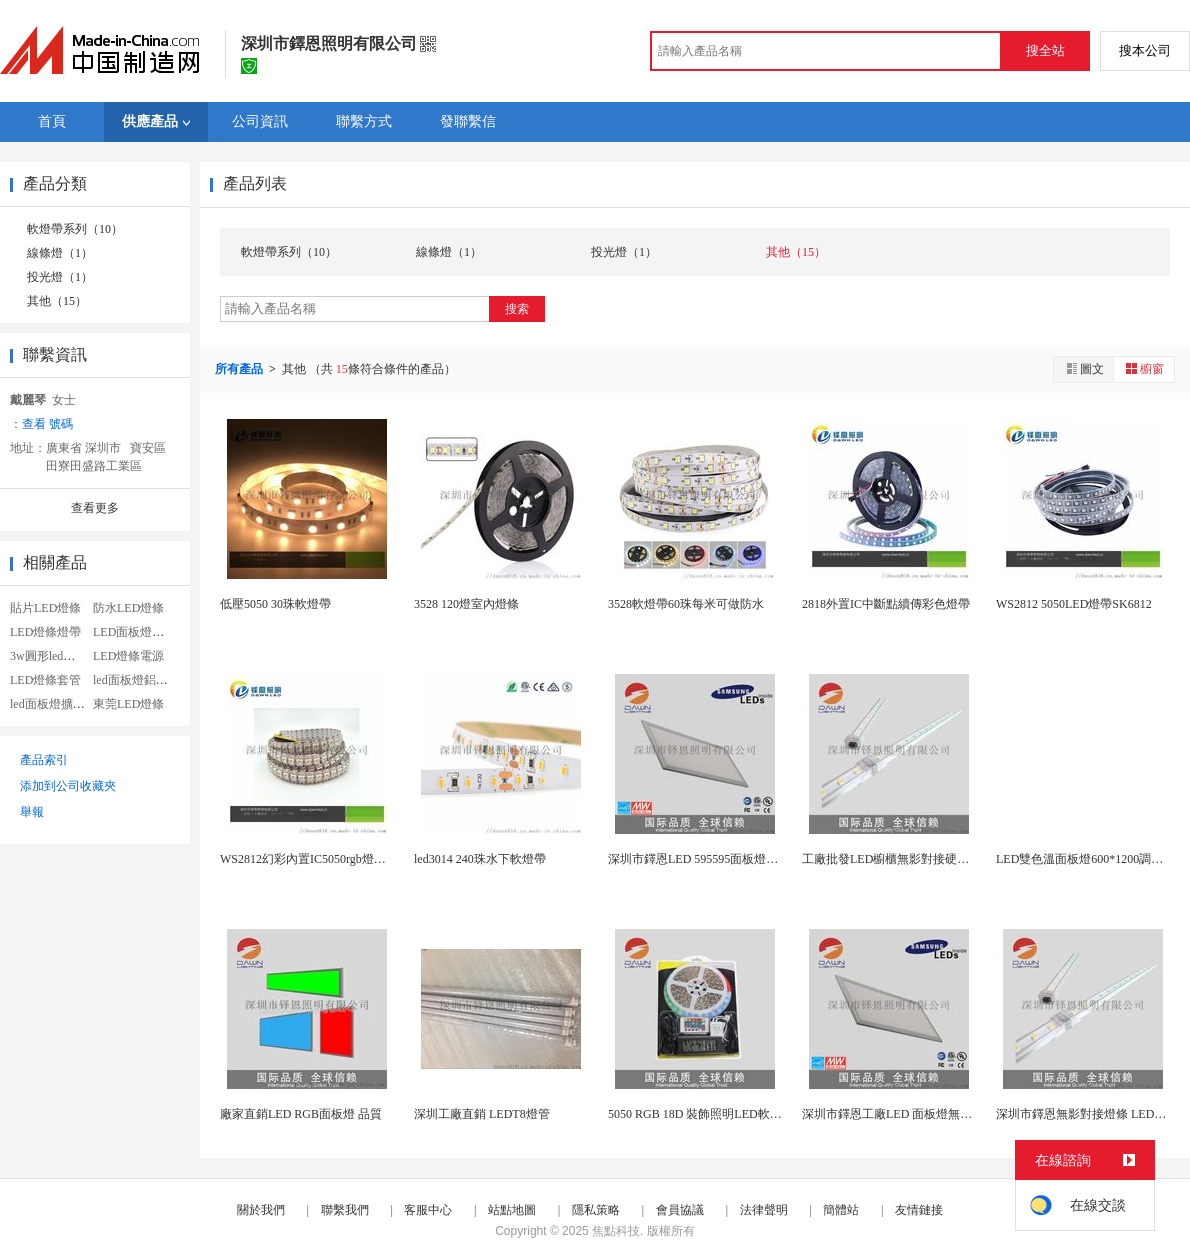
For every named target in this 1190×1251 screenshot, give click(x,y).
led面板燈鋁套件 (136, 680)
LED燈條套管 (45, 680)
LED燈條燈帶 (45, 632)
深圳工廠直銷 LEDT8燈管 (482, 1114)
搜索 (517, 309)
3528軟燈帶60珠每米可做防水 (686, 604)
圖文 (1084, 368)
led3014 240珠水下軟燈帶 (480, 859)
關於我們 (261, 1210)
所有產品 (240, 369)
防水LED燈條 (128, 608)
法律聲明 (764, 1210)
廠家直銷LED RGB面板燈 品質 (301, 1114)
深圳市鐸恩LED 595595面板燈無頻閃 (705, 859)
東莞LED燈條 (128, 704)
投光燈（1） (60, 277)
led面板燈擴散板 (53, 704)
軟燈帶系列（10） (75, 229)
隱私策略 (596, 1210)
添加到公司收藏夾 (68, 786)
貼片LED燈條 (45, 608)
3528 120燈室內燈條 (466, 604)
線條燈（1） (60, 253)
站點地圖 (512, 1210)
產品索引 (44, 760)
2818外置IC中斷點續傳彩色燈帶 (886, 604)
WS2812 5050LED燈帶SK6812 (1074, 604)
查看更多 (95, 508)
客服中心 (428, 1210)
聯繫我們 (345, 1210)
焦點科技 (616, 1231)
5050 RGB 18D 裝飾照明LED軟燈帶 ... (707, 1114)
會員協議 (680, 1210)
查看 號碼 (47, 424)
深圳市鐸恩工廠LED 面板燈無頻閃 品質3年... (920, 1114)
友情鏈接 (919, 1210)
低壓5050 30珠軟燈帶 (275, 604)
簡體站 (841, 1210)
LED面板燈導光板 (140, 632)
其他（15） (57, 301)
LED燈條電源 (128, 656)
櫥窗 (1144, 368)
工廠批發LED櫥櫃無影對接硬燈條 (891, 859)
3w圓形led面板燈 (54, 656)
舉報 (32, 812)
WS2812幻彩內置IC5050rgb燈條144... (316, 859)
